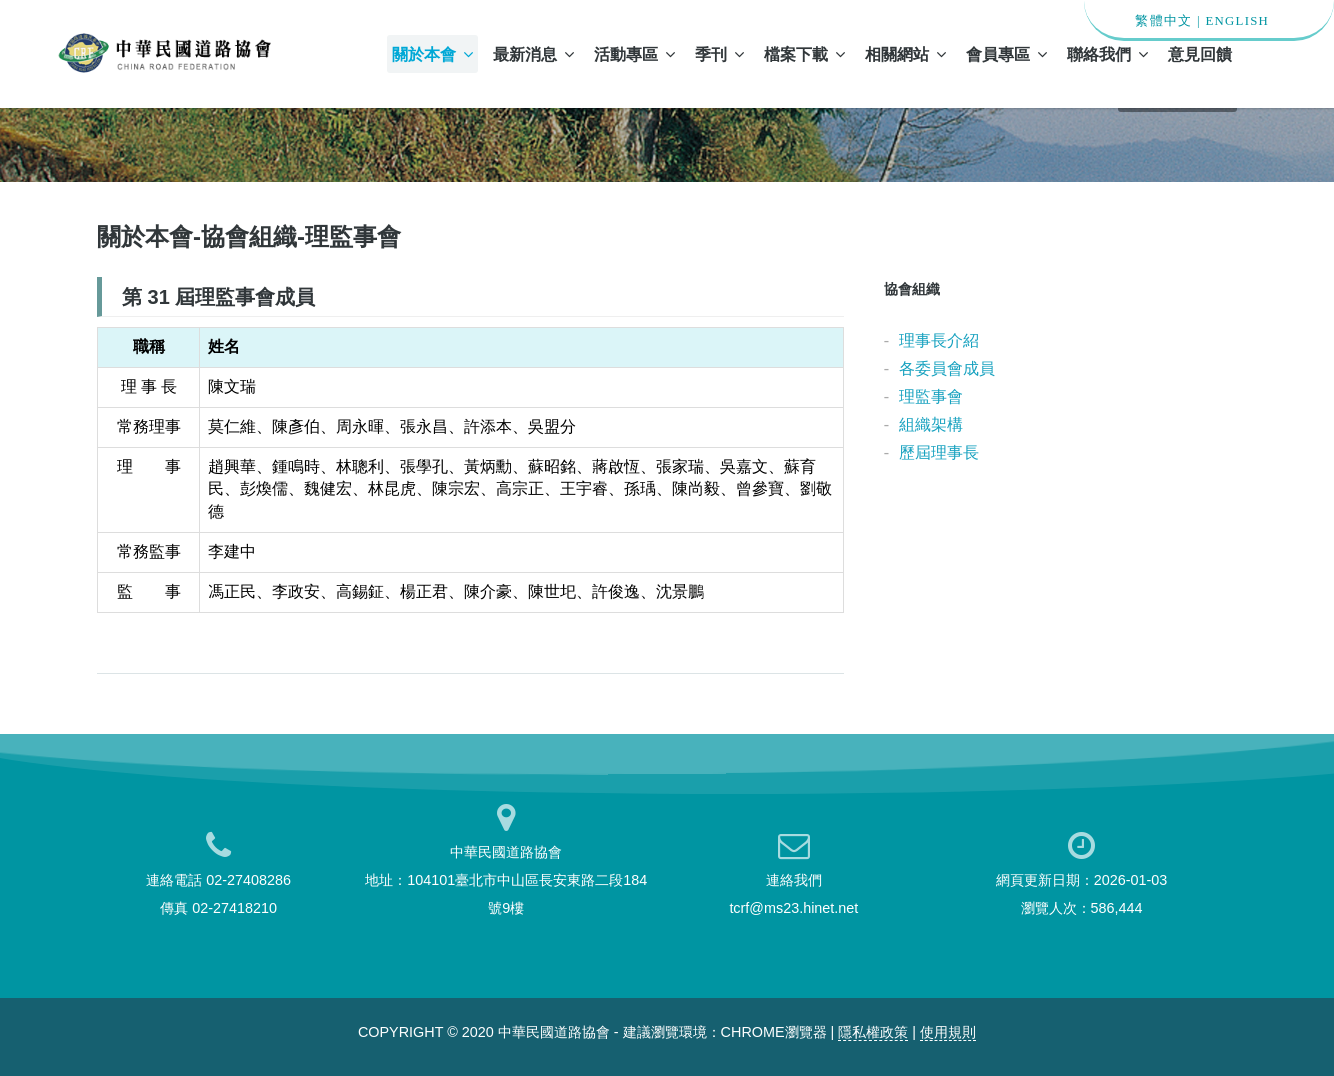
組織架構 (931, 424)
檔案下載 (804, 54)
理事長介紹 (939, 340)
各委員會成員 (947, 368)
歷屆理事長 (939, 452)
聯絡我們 (1107, 54)
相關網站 (905, 54)
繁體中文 (1163, 21)
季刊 (719, 54)
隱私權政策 (873, 1032)
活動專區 (634, 54)
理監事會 (931, 396)
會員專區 (1006, 54)
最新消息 (533, 54)
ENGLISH (1237, 21)
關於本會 (432, 54)
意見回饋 (1200, 54)
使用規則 (948, 1032)
